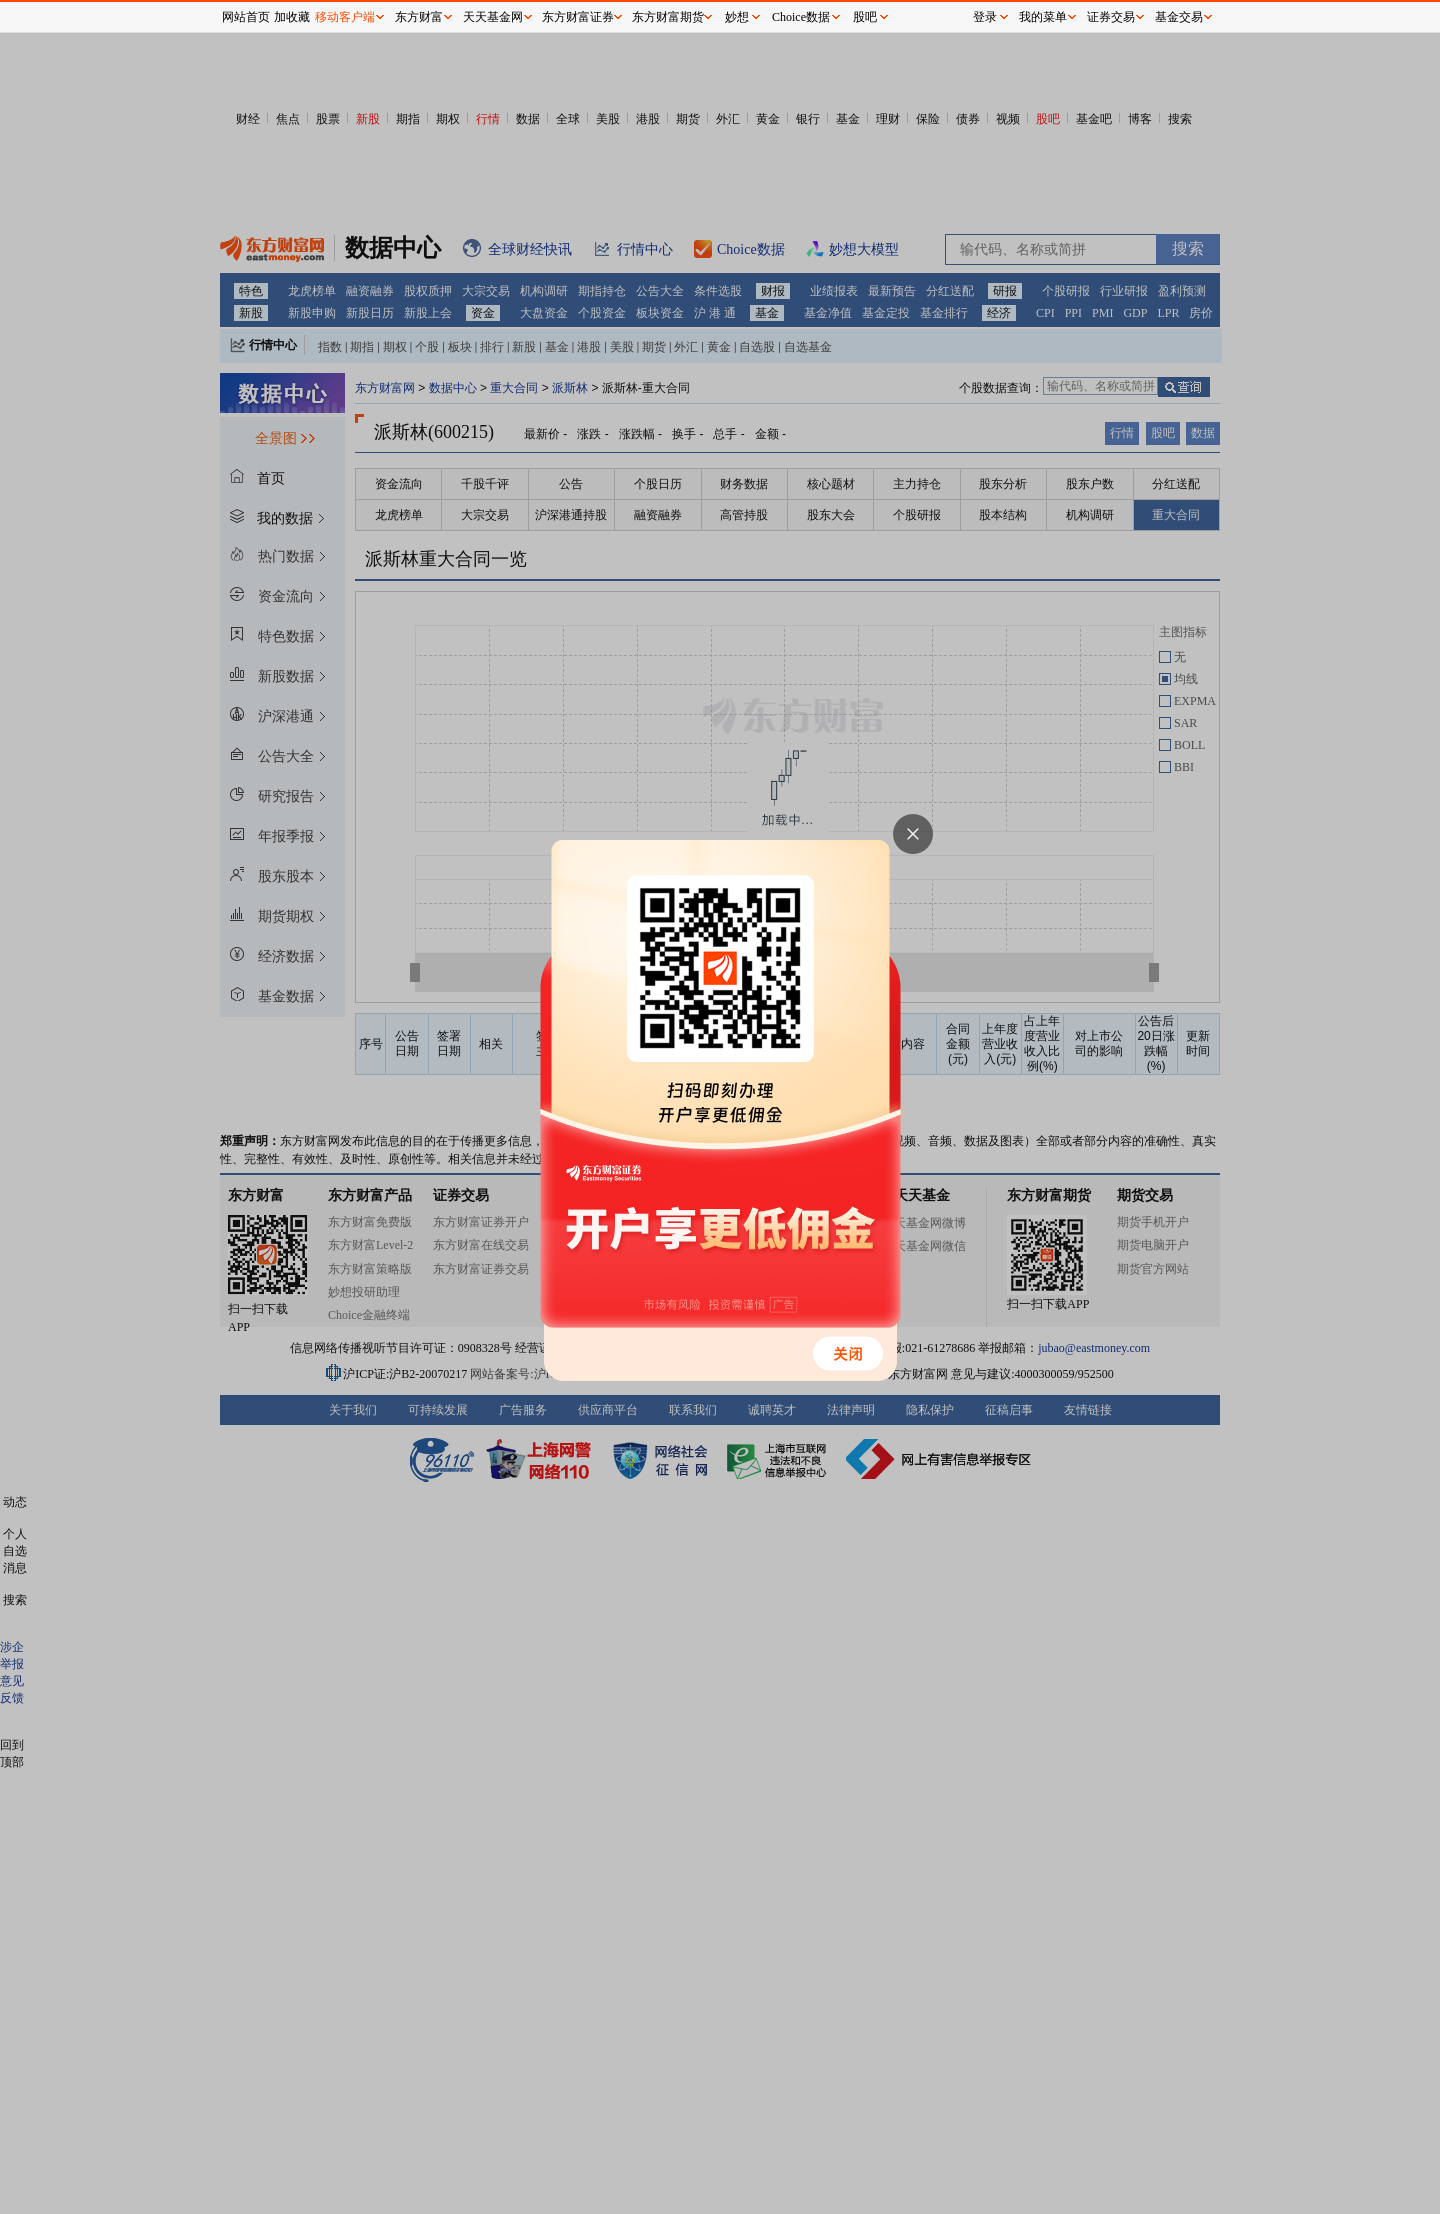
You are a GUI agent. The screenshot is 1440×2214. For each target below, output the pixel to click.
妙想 (737, 17)
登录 (985, 17)
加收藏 (292, 17)
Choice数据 (801, 17)
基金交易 (1179, 17)
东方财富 (419, 17)
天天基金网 (493, 17)
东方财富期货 (668, 17)
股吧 (865, 17)
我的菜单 (1043, 17)
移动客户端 (345, 17)
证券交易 (1111, 17)
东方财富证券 (578, 17)
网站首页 (246, 17)
